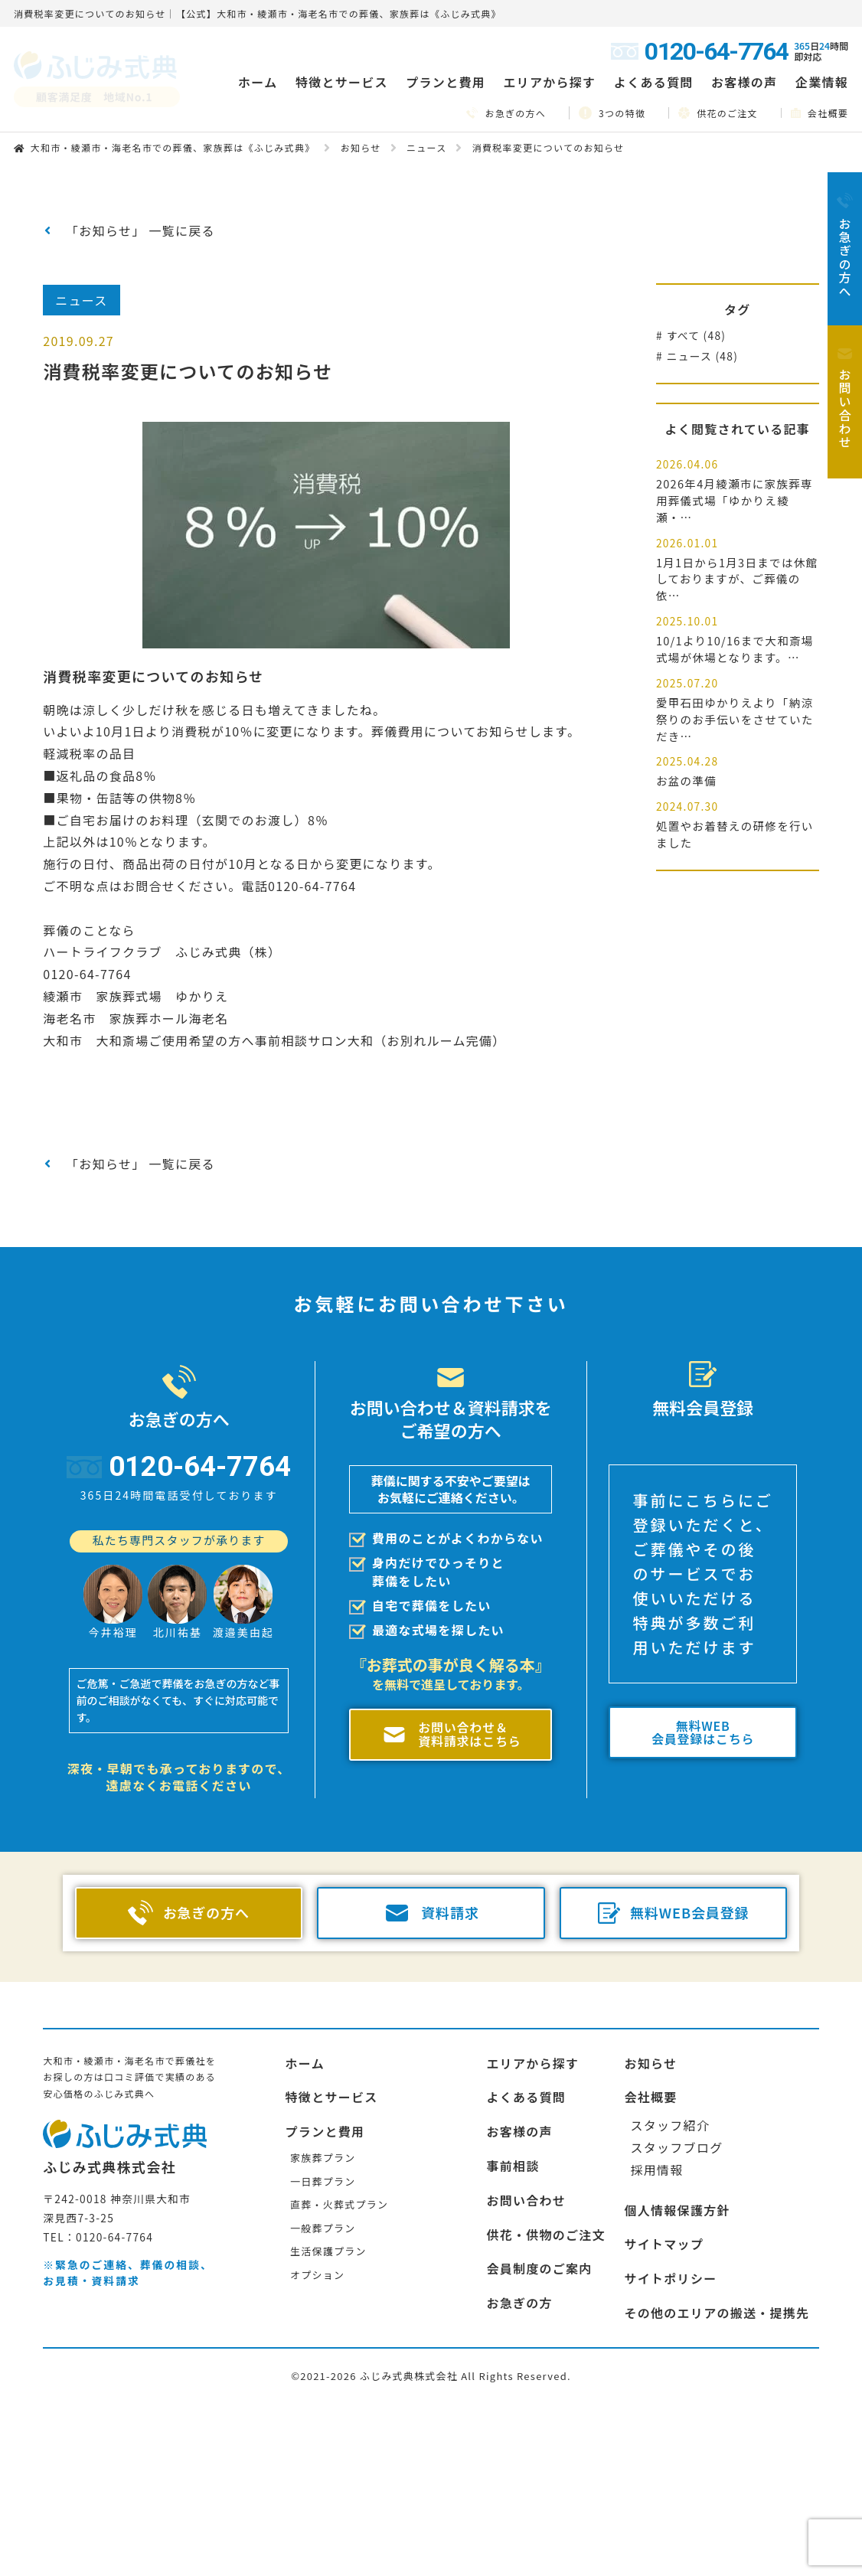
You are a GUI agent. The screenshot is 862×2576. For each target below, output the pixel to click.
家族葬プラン (322, 2157)
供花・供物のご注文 (546, 2234)
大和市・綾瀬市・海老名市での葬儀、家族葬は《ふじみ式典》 (173, 147)
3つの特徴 (612, 112)
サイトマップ (664, 2244)
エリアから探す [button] (549, 82)
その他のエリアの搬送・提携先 (716, 2312)
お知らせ (361, 147)
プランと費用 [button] (445, 82)
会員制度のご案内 (539, 2268)
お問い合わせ (526, 2200)
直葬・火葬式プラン (339, 2204)
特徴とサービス (332, 2097)
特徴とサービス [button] (341, 82)
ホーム (257, 82)
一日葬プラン (322, 2181)
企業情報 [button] (821, 82)
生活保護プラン (328, 2251)
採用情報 (656, 2169)
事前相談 (512, 2165)
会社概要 (819, 113)
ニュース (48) (702, 356)
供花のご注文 (718, 112)
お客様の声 (744, 82)
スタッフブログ (676, 2147)
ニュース (427, 147)
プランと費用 (325, 2131)
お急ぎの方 (519, 2303)
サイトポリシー (670, 2278)
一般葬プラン (322, 2228)
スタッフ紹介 (670, 2125)
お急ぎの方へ (506, 113)
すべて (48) (696, 335)
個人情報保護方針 (677, 2210)
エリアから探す (532, 2063)
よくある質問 (654, 82)
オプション (317, 2274)
